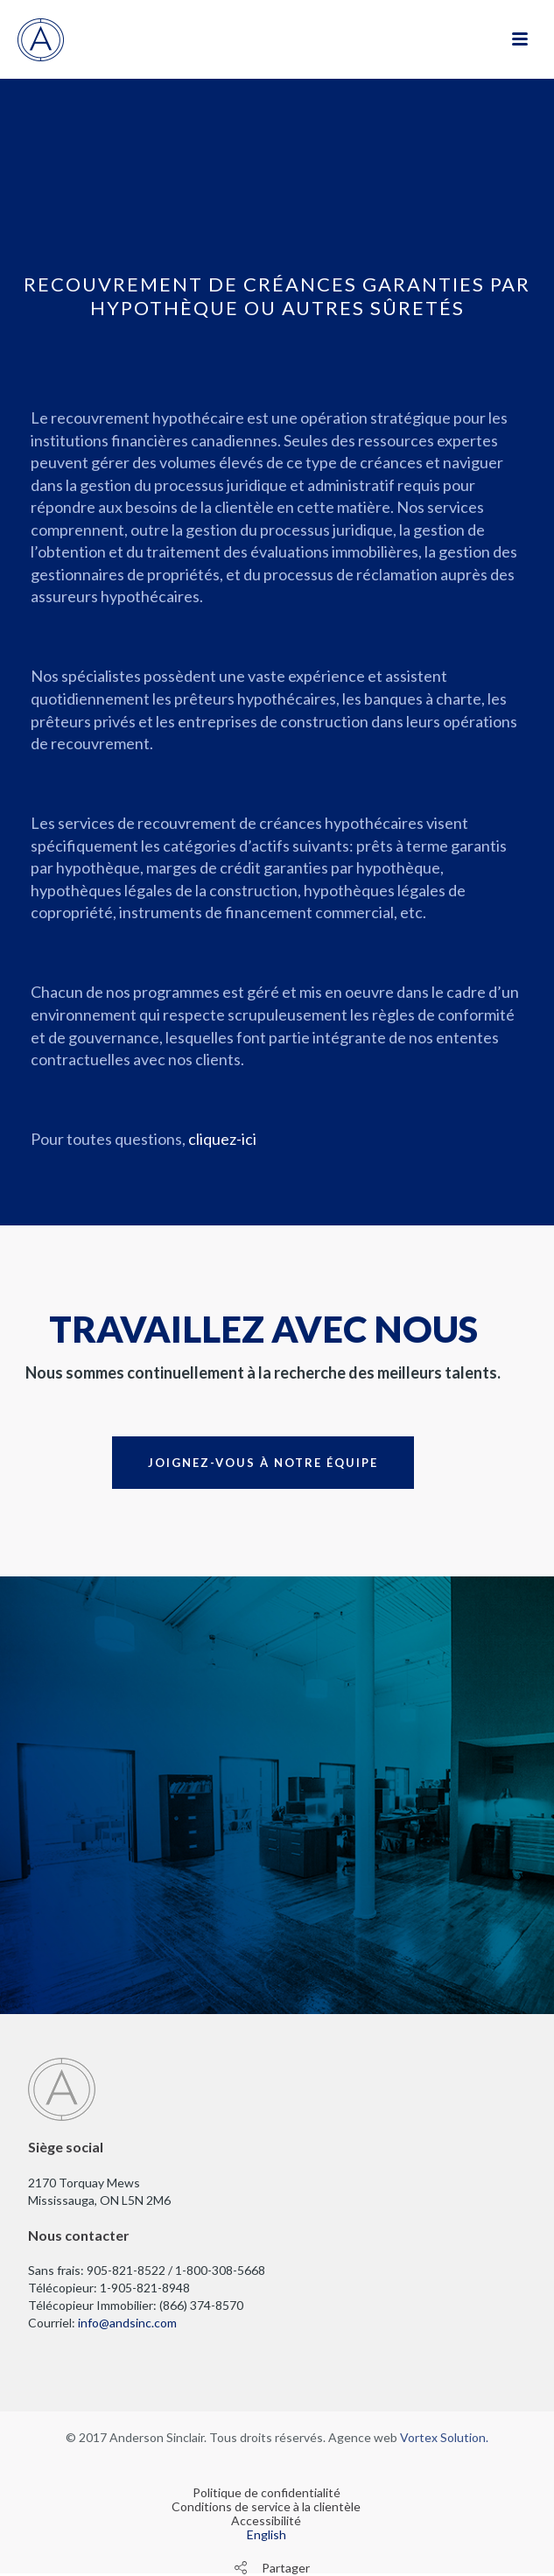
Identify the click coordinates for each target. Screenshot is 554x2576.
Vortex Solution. (444, 2437)
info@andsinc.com (127, 2322)
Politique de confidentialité (266, 2493)
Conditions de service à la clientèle (266, 2507)
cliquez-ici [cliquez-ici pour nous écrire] (222, 1138)
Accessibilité (266, 2521)
